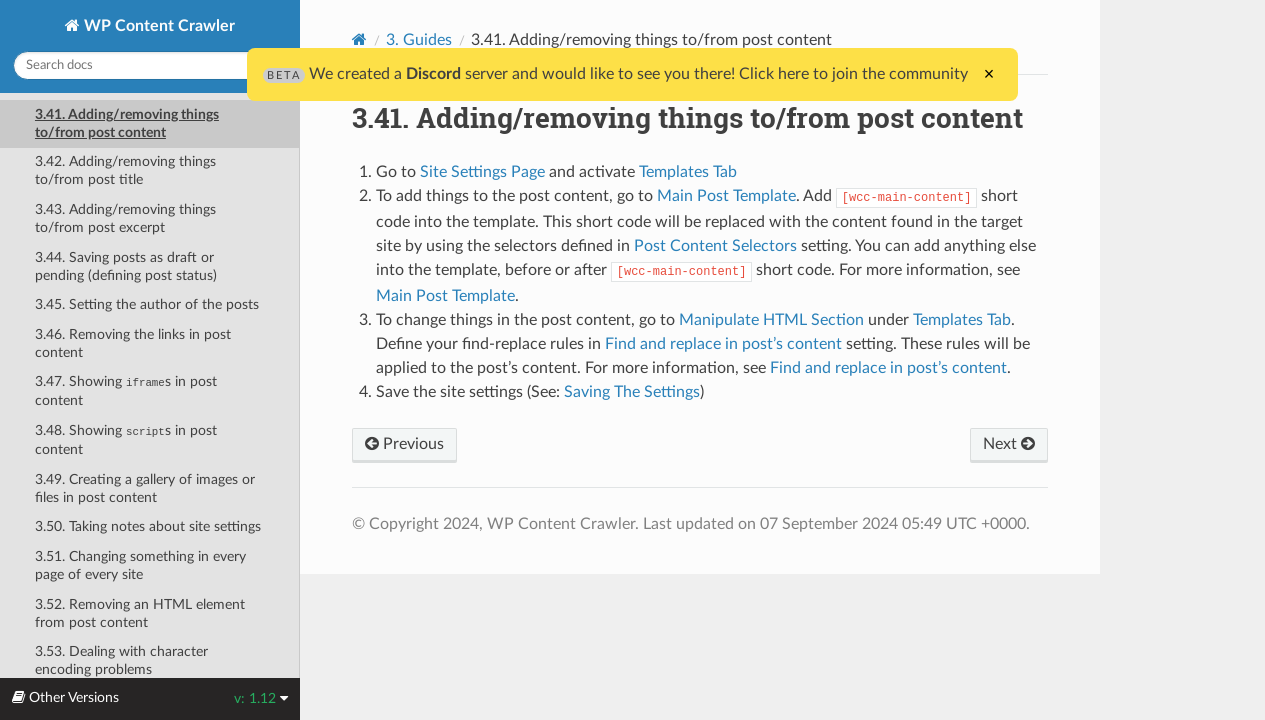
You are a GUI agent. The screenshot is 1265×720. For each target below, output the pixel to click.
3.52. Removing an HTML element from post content (140, 613)
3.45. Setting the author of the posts (147, 304)
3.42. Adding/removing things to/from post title (125, 170)
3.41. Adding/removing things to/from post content (127, 123)
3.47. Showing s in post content (126, 391)
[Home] (359, 39)
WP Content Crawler (157, 26)
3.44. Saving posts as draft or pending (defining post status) (126, 266)
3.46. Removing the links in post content (133, 343)
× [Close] (989, 74)
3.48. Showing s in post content (126, 440)
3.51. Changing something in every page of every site (140, 565)
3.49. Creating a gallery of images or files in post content (145, 488)
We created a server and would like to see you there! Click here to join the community (615, 74)
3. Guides (419, 40)
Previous (404, 444)
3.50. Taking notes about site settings (148, 526)
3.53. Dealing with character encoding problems (121, 660)
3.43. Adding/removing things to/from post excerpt (125, 218)
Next (1009, 444)
